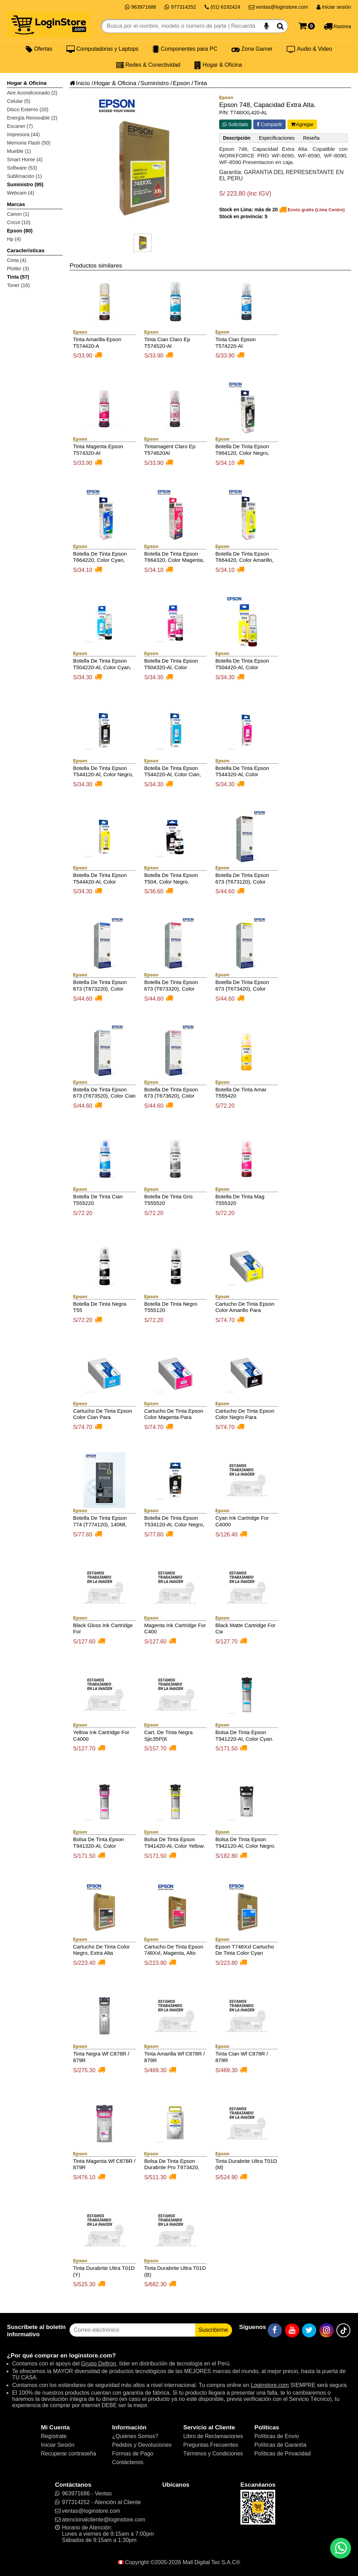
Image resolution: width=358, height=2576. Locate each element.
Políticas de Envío (276, 2436)
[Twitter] (309, 2330)
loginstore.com (90, 2355)
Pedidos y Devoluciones (142, 2445)
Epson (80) (20, 230)
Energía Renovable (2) (32, 118)
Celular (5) (18, 101)
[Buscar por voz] (266, 26)
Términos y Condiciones (213, 2453)
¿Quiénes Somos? (135, 2436)
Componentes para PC (184, 49)
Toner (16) (18, 285)
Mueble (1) (19, 151)
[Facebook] (275, 2330)
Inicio (80, 83)
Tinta (200, 83)
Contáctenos (127, 2462)
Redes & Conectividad (148, 65)
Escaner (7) (20, 126)
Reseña (311, 138)
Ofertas (39, 49)
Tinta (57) (18, 277)
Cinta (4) (16, 260)
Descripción (236, 138)
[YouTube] (292, 2330)
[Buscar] (280, 26)
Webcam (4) (20, 193)
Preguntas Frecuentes (210, 2445)
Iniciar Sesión (57, 2445)
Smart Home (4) (24, 159)
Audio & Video (309, 49)
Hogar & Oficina (218, 65)
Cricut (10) (18, 222)
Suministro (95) (25, 184)
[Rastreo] (337, 26)
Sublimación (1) (24, 176)
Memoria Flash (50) (28, 143)
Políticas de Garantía (280, 2445)
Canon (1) (18, 214)
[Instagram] (326, 2330)
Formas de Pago (132, 2453)
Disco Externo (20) (27, 109)
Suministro (154, 83)
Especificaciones (276, 138)
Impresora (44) (23, 134)
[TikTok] (343, 2330)
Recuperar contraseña (68, 2453)
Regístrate (54, 2436)
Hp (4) (14, 239)
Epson (181, 83)
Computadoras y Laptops (102, 49)
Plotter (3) (18, 268)
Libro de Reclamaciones (213, 2436)
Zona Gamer (251, 49)
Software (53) (22, 168)
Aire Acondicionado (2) (32, 93)
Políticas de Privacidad (282, 2453)
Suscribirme (213, 2330)
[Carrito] (307, 26)
